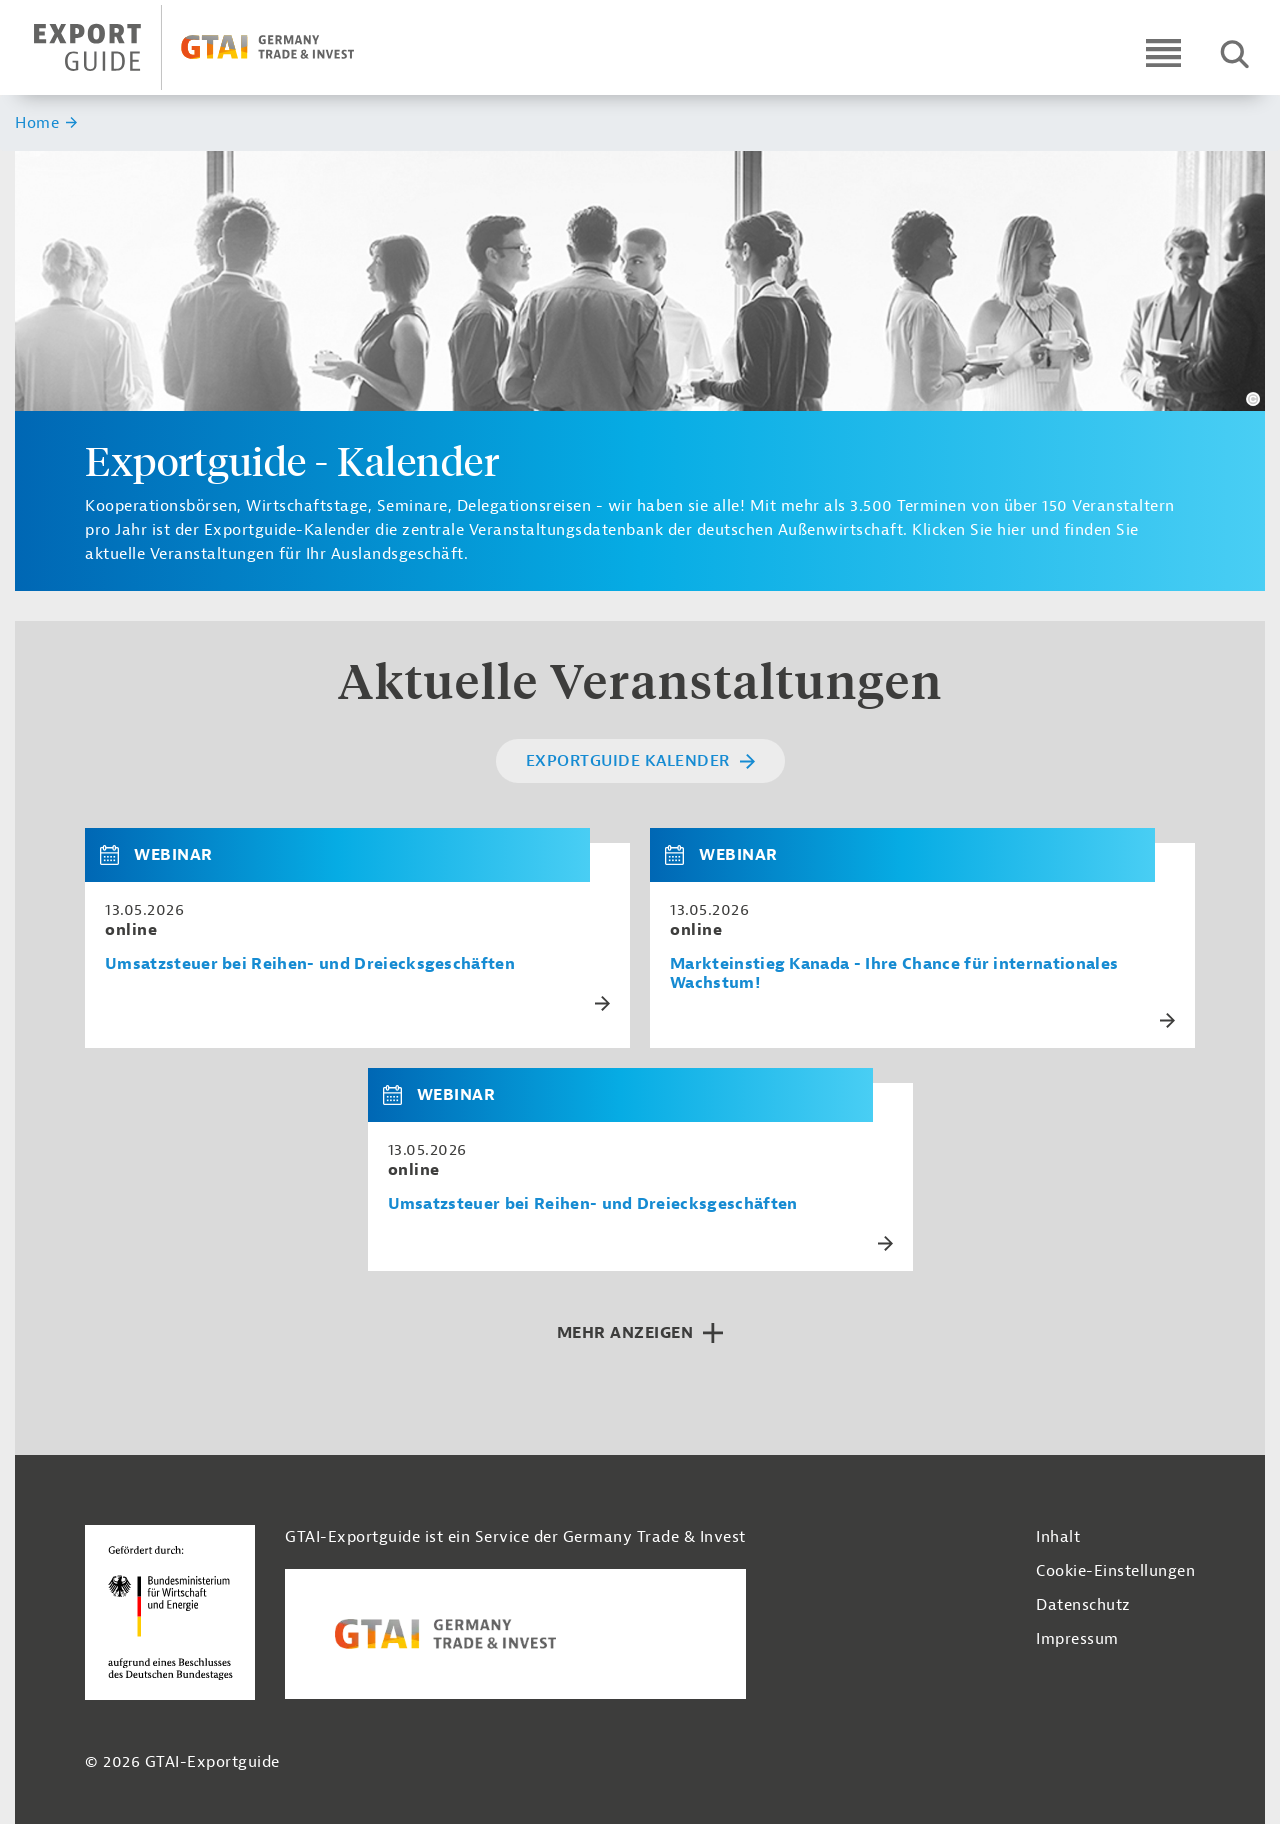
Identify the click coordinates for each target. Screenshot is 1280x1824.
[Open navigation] (1163, 52)
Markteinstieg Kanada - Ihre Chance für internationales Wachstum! (894, 974)
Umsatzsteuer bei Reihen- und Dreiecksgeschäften (310, 964)
